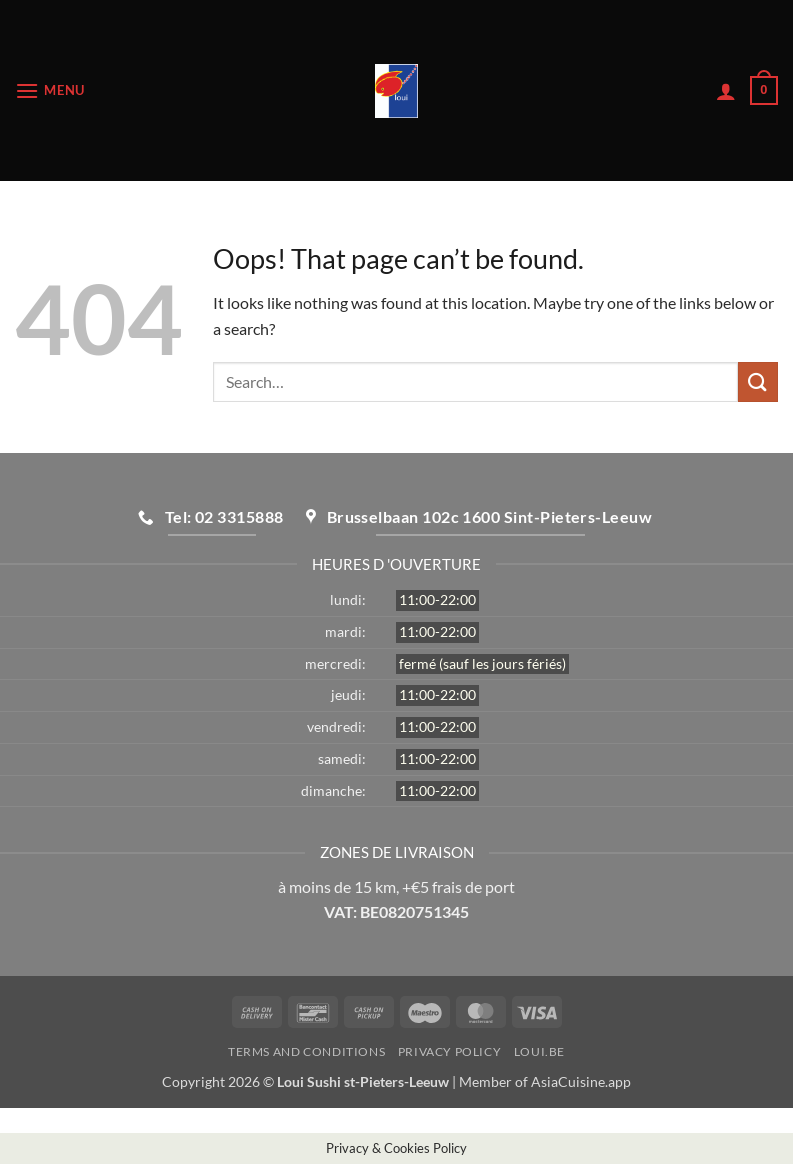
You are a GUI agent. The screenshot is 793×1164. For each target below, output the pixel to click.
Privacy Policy (450, 1051)
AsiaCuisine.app (581, 1081)
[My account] (726, 91)
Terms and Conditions (306, 1051)
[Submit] (758, 381)
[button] (50, 90)
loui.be (539, 1051)
